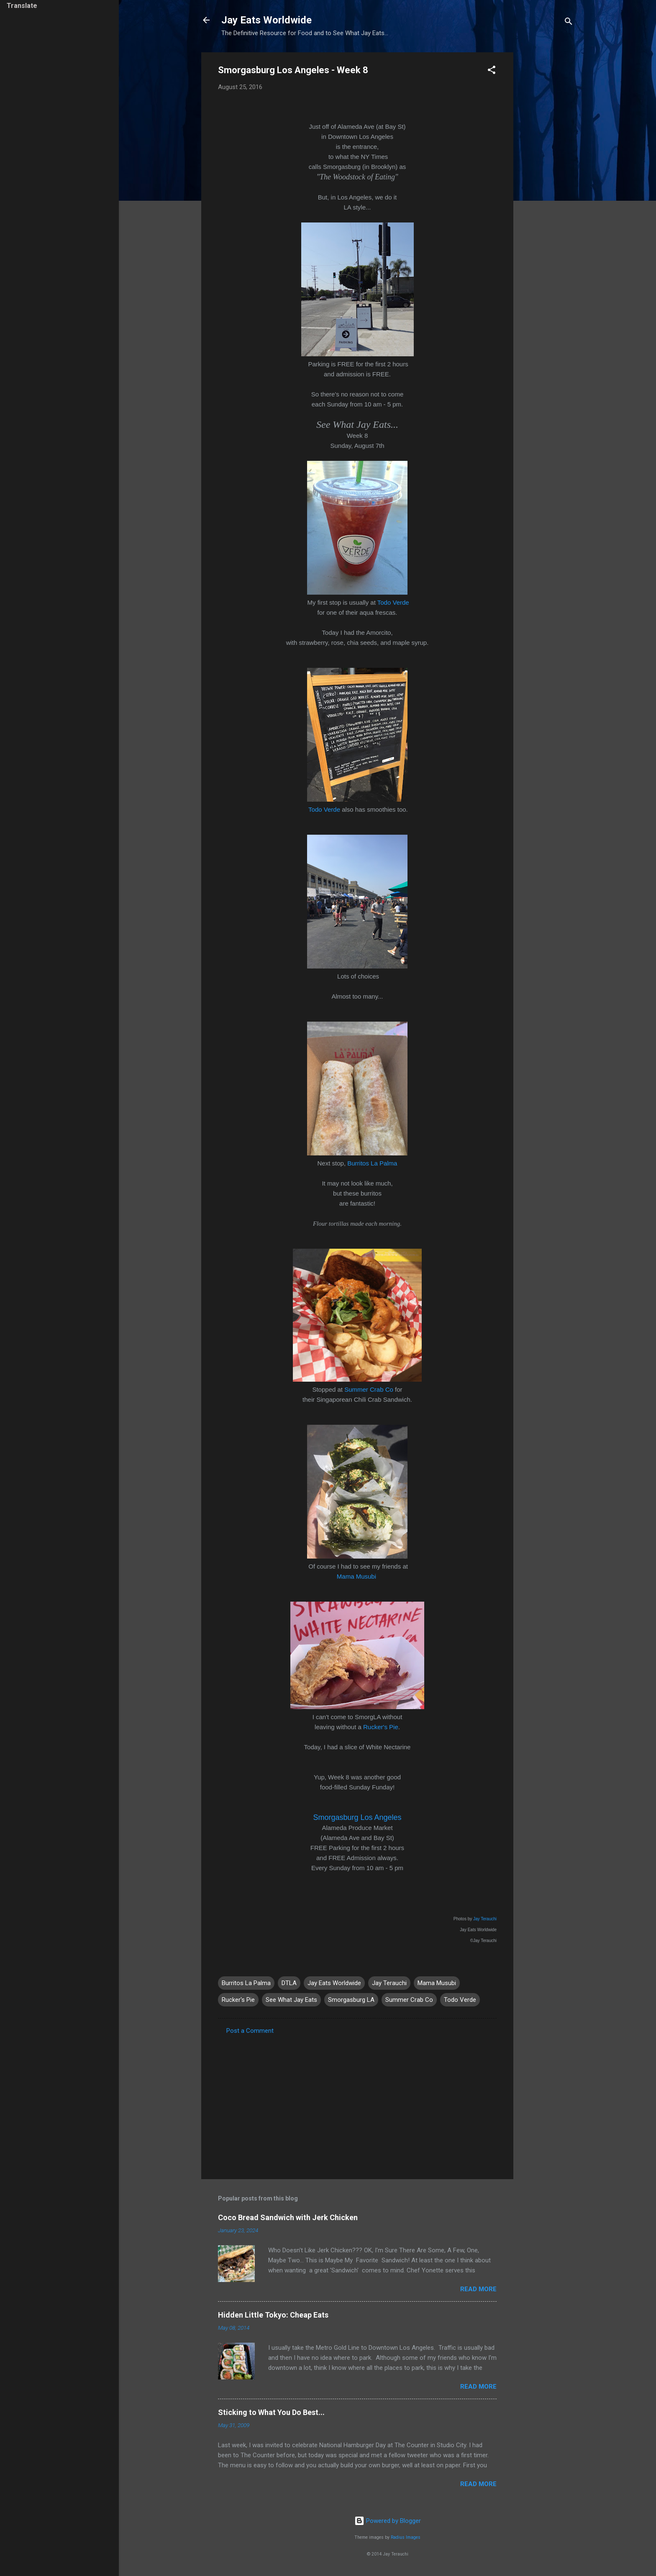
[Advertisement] (547, 177)
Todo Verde (393, 602)
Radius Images (405, 2537)
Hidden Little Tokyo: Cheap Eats (273, 2314)
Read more (478, 2289)
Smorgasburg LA (351, 2000)
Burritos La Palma (372, 1163)
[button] (492, 71)
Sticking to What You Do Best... (271, 2412)
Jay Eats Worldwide (266, 20)
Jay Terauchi (485, 1919)
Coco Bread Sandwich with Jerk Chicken (288, 2217)
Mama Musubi (356, 1576)
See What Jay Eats (291, 2000)
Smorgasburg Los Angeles (357, 1817)
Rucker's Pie (380, 1726)
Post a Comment (250, 2030)
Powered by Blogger (387, 2521)
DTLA (289, 1983)
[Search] (569, 23)
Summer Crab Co (368, 1389)
